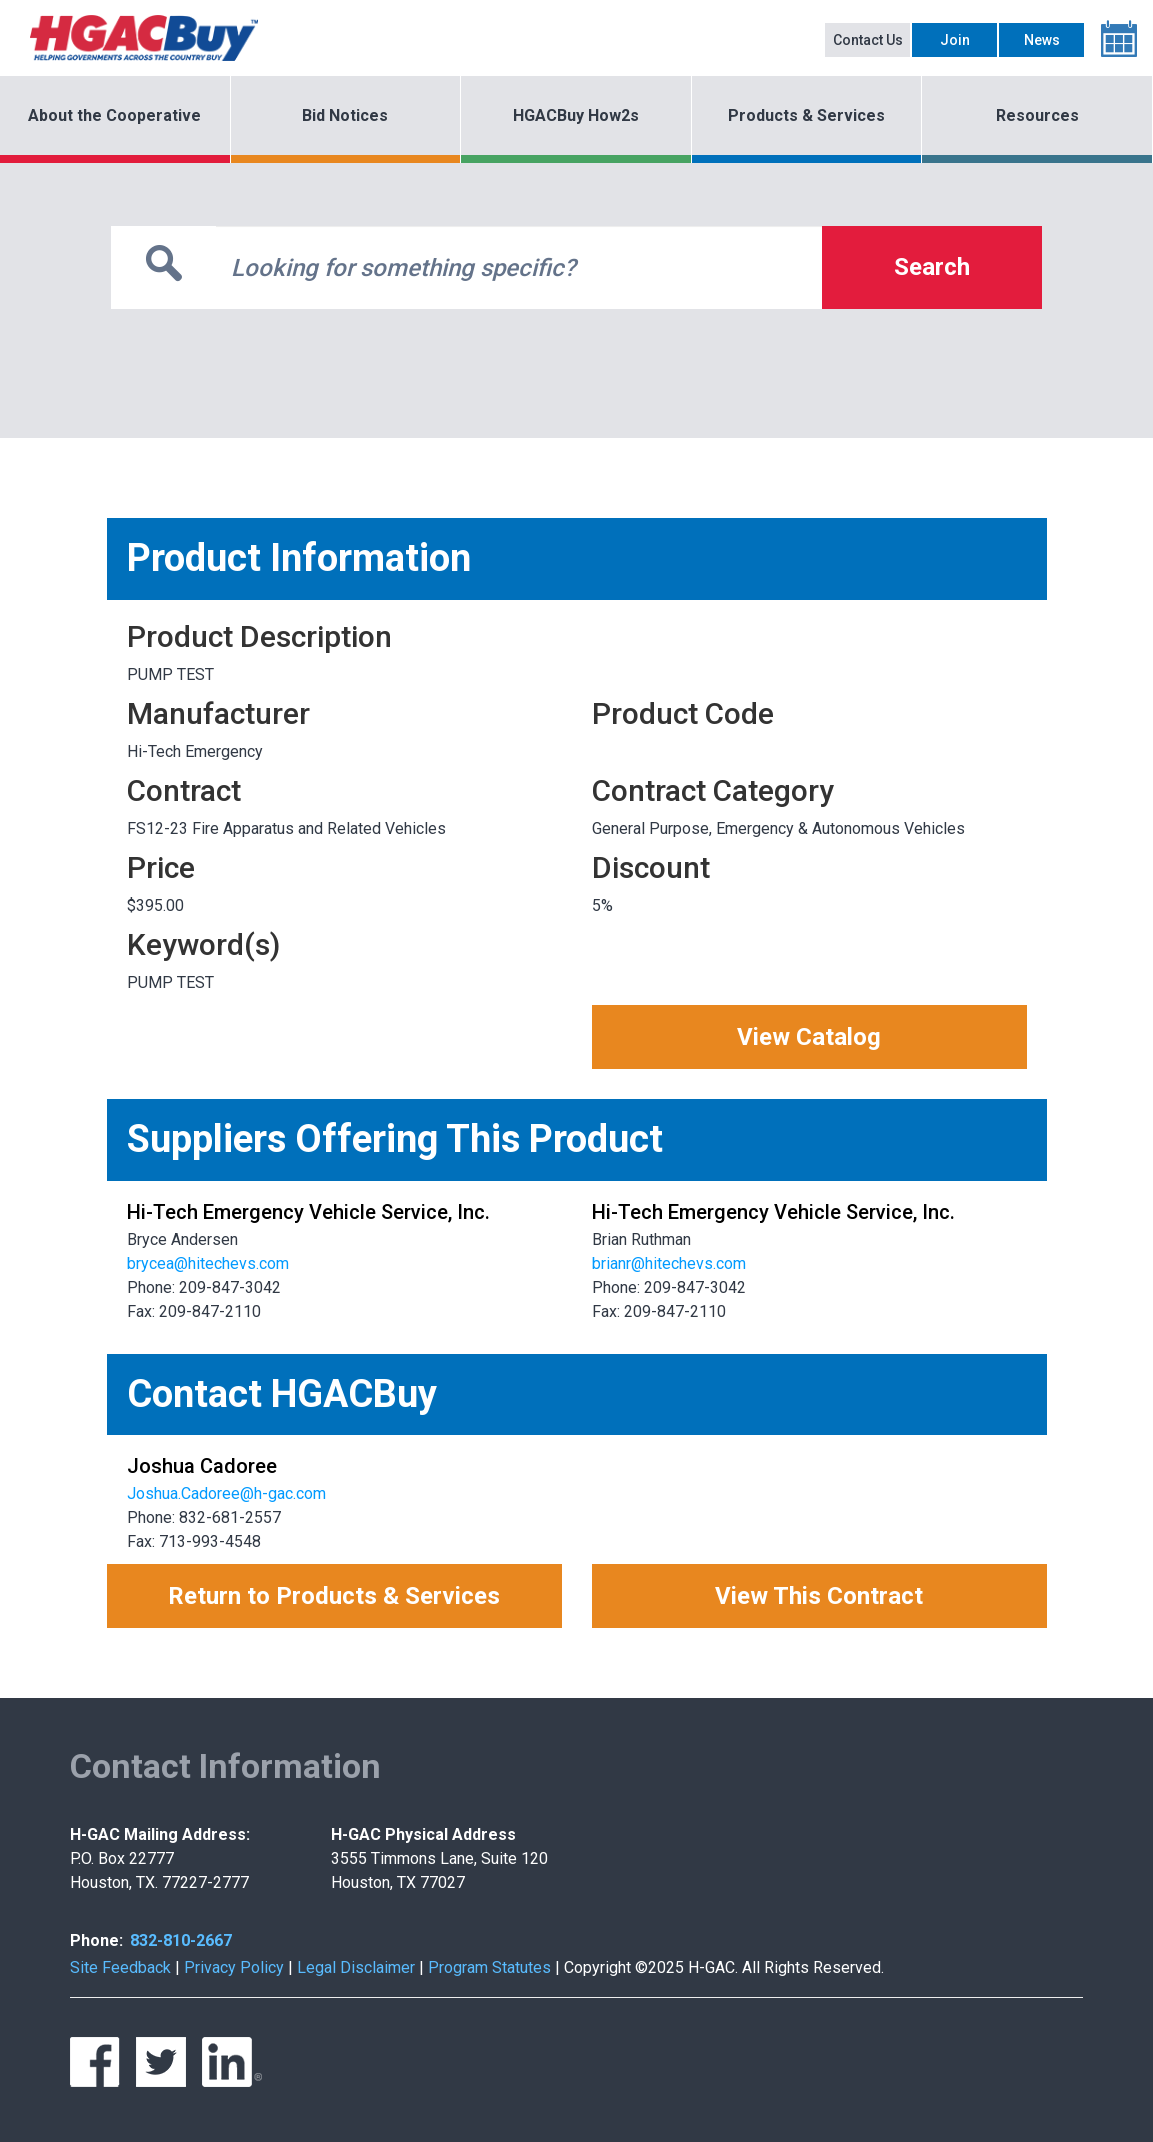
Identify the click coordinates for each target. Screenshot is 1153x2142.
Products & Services (806, 115)
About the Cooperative (114, 115)
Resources (1037, 115)
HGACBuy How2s (576, 115)
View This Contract (819, 1596)
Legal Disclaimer (356, 1967)
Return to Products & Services (334, 1596)
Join (955, 40)
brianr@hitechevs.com (669, 1263)
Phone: (96, 1940)
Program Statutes (489, 1967)
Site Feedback (120, 1967)
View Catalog (809, 1037)
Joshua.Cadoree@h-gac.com (226, 1493)
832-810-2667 (181, 1940)
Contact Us (868, 40)
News (1042, 40)
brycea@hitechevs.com (208, 1263)
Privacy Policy (234, 1967)
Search (932, 267)
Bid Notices (345, 115)
